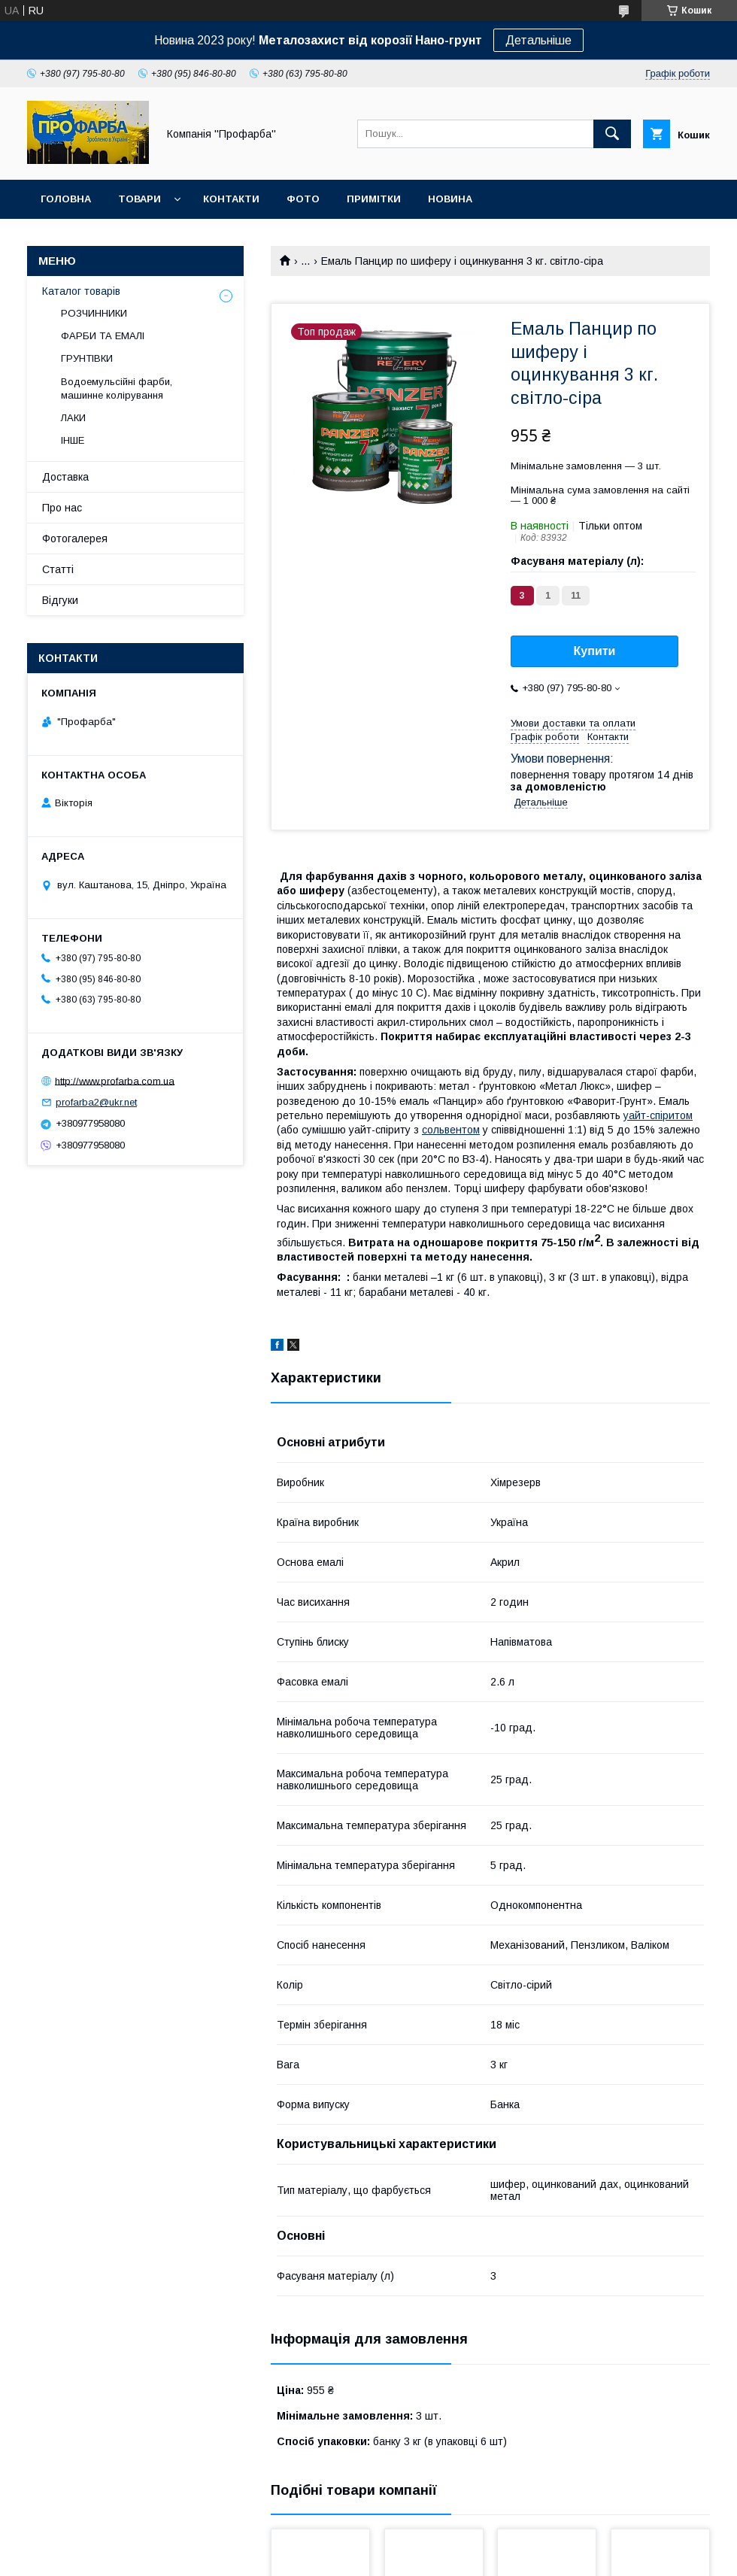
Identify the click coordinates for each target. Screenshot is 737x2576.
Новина (450, 199)
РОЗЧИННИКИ (94, 313)
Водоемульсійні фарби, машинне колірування (116, 388)
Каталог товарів (81, 291)
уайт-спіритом (658, 1115)
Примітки (374, 199)
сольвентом (451, 1130)
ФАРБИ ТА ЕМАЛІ (102, 335)
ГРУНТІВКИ (87, 358)
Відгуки (60, 600)
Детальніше (538, 40)
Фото (303, 199)
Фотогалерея (75, 538)
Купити (595, 651)
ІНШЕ (72, 440)
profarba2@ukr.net (96, 1102)
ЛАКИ (73, 417)
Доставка (65, 477)
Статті (58, 569)
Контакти (231, 199)
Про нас (62, 508)
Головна (66, 199)
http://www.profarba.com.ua (114, 1080)
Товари (139, 199)
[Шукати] (612, 134)
